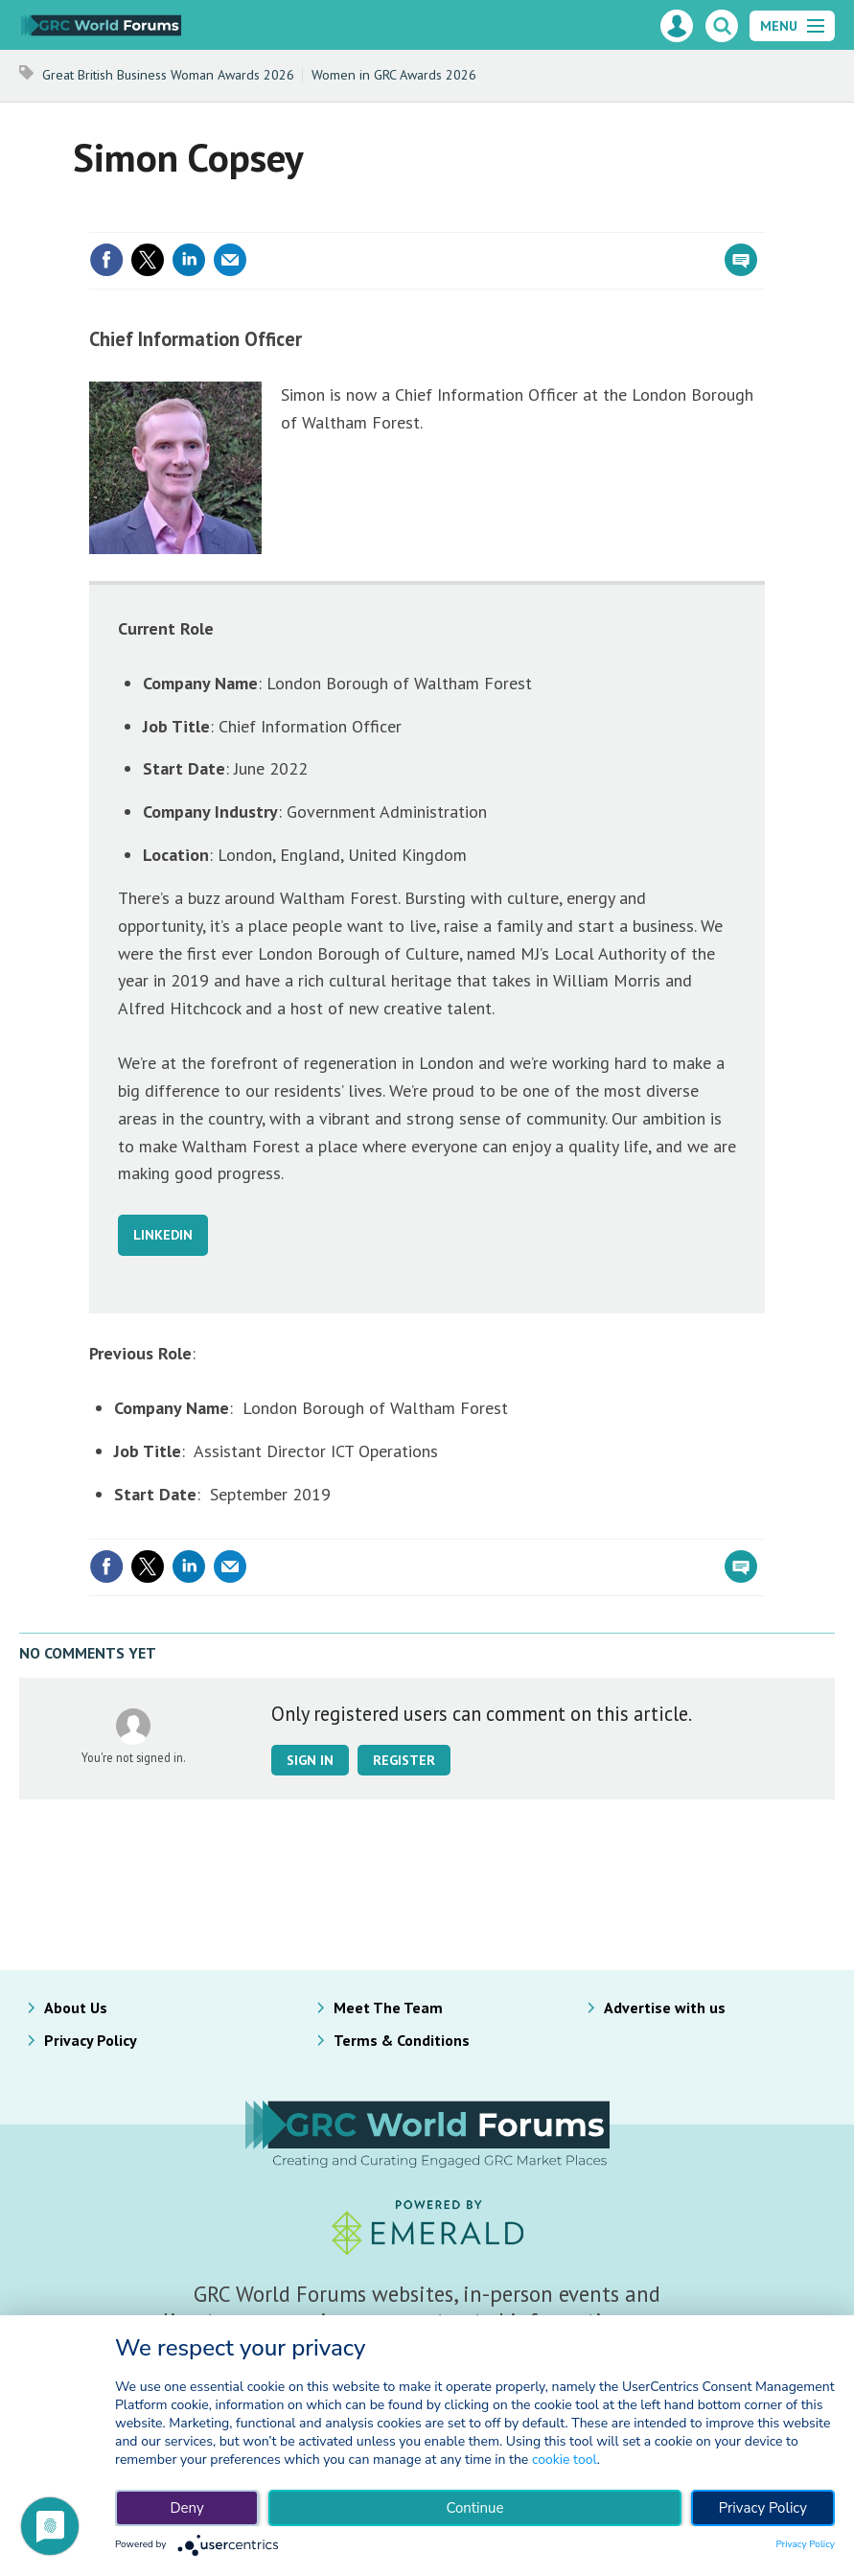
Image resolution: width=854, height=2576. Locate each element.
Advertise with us (665, 2007)
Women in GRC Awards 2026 (394, 74)
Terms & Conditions (402, 2040)
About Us (75, 2007)
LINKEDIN (163, 1234)
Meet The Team (388, 2007)
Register (404, 1760)
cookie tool (564, 2459)
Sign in (310, 1760)
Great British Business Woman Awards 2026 (168, 74)
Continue (474, 2508)
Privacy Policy (90, 2040)
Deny (186, 2508)
